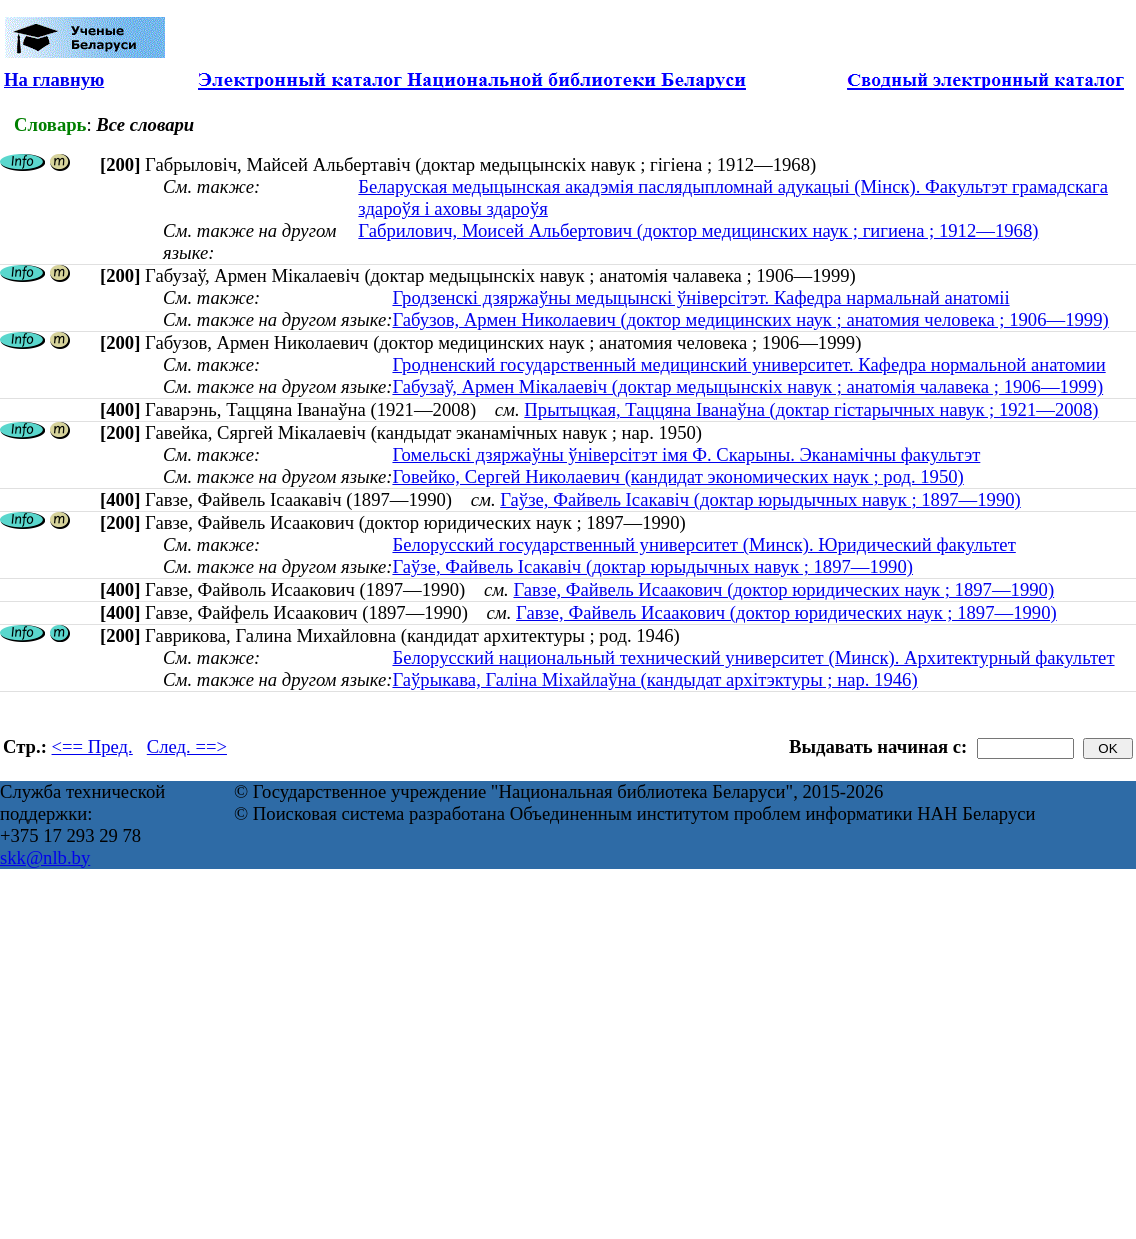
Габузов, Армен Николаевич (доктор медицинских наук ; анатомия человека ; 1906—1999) (750, 319)
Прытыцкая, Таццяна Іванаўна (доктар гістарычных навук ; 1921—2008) (811, 409)
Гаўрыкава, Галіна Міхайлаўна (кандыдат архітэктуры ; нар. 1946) (654, 679)
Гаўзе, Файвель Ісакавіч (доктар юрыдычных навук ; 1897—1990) (760, 499)
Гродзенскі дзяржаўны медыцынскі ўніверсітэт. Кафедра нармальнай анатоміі (700, 297)
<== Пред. (92, 746)
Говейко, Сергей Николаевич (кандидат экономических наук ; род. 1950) (677, 476)
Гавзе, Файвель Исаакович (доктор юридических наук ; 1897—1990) (783, 589)
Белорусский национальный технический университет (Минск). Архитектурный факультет (753, 657)
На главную (54, 79)
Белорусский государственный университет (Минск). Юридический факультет (703, 544)
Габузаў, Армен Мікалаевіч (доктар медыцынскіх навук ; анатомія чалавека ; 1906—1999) (747, 386)
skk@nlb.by (45, 857)
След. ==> (187, 746)
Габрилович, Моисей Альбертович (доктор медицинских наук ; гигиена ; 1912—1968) (698, 230)
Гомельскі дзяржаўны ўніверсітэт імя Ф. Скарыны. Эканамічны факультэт (686, 454)
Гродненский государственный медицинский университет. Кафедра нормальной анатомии (748, 364)
